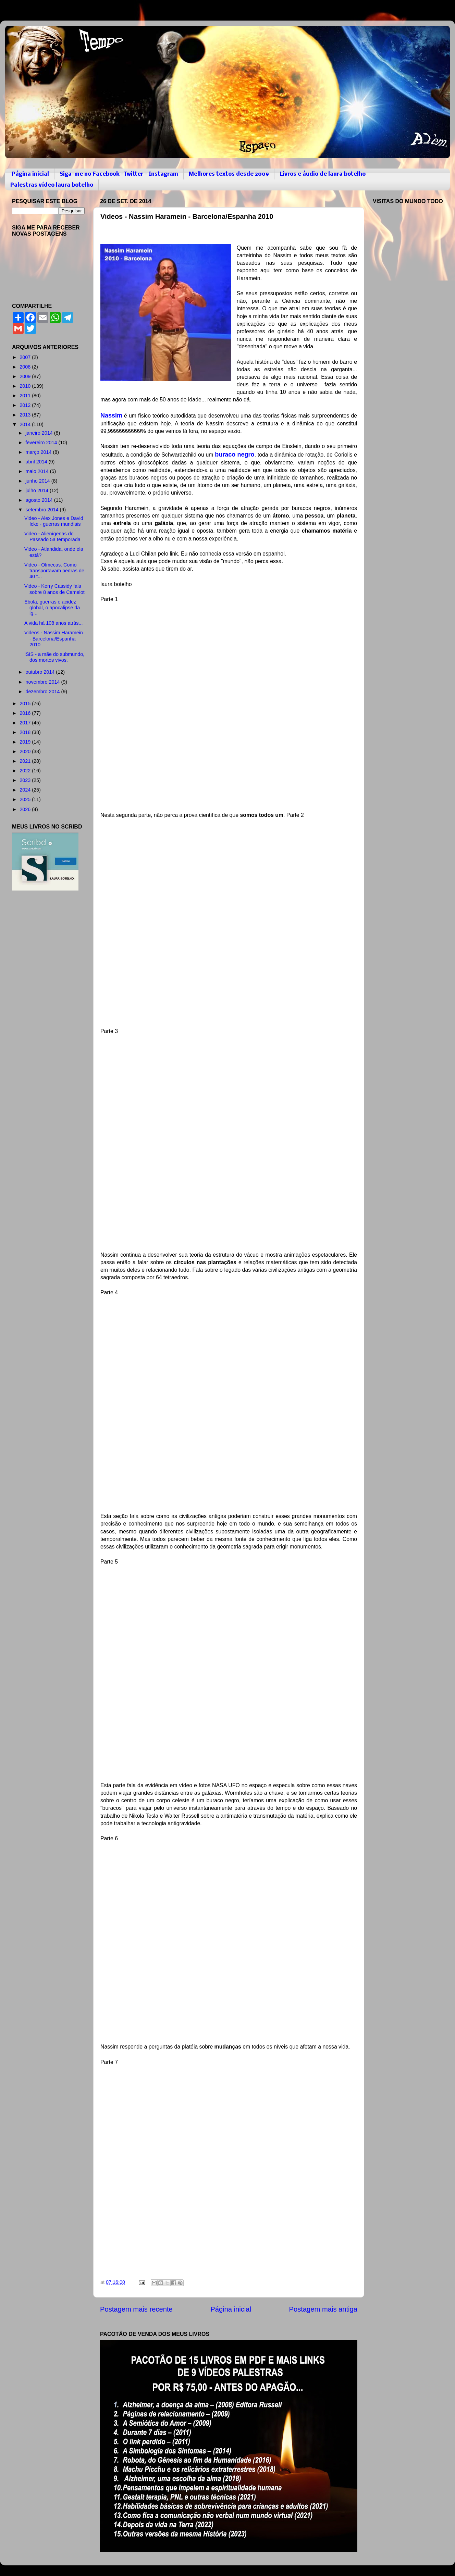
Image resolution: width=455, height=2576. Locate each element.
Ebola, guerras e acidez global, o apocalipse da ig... (52, 608)
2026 (26, 809)
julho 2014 (38, 490)
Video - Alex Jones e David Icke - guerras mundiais (53, 521)
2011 (26, 395)
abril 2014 (37, 461)
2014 (26, 424)
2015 (26, 703)
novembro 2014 (43, 682)
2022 (26, 770)
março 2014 (39, 452)
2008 (26, 367)
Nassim (111, 415)
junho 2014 (38, 481)
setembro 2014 (43, 509)
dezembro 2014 (43, 691)
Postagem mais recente (136, 2309)
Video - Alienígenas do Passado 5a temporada (52, 536)
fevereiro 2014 (42, 442)
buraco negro (234, 454)
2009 (26, 376)
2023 (26, 780)
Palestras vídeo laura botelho (51, 185)
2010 (26, 386)
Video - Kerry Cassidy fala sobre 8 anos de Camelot (54, 589)
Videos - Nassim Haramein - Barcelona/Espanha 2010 (53, 638)
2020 (26, 751)
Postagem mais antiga (323, 2309)
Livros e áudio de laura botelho (323, 174)
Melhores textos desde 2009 (229, 174)
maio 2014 (38, 471)
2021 (26, 761)
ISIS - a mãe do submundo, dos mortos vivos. (54, 657)
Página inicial (30, 174)
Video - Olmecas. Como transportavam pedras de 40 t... (54, 571)
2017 (26, 722)
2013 (26, 415)
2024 (26, 790)
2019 (26, 742)
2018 (26, 732)
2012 (26, 405)
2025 (26, 799)
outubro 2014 (41, 672)
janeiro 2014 (40, 433)
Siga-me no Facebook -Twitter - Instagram (119, 174)
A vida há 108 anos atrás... (53, 623)
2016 (26, 713)
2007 (26, 357)
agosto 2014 (40, 500)
